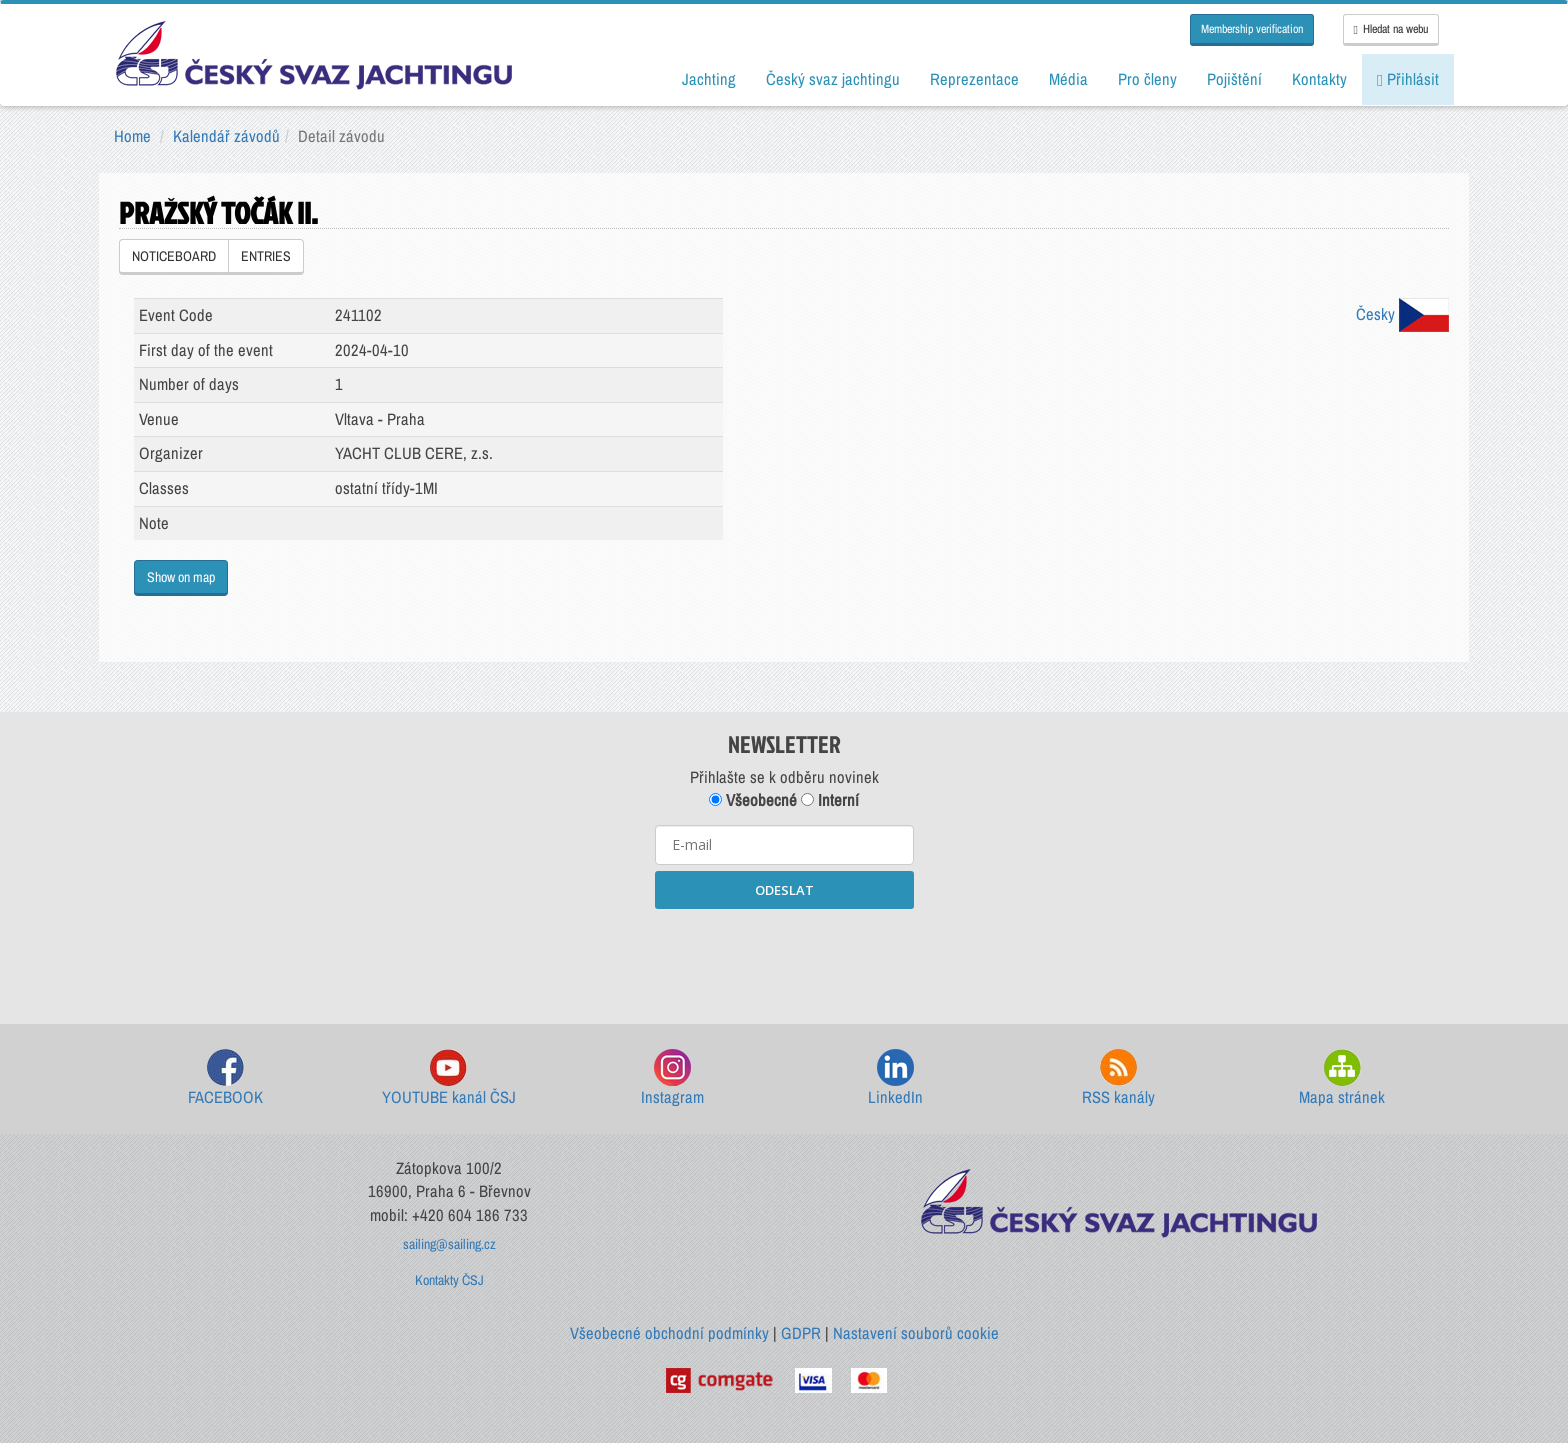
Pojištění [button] (1234, 79)
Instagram (672, 1078)
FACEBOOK (225, 1078)
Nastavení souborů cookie (916, 1333)
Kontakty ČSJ (449, 1280)
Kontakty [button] (1319, 79)
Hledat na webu (1391, 29)
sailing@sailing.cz (449, 1244)
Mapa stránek (1342, 1078)
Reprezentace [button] (974, 79)
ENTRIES (266, 256)
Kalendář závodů (226, 136)
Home (132, 136)
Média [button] (1068, 79)
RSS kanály (1118, 1078)
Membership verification (1252, 29)
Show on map (181, 577)
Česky (1402, 314)
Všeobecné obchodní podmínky (669, 1333)
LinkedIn (895, 1078)
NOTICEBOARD (174, 256)
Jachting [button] (709, 79)
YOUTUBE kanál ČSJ (449, 1078)
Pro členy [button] (1147, 79)
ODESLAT (784, 890)
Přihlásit (1408, 79)
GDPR (801, 1333)
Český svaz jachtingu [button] (833, 79)
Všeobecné (753, 800)
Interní (830, 800)
